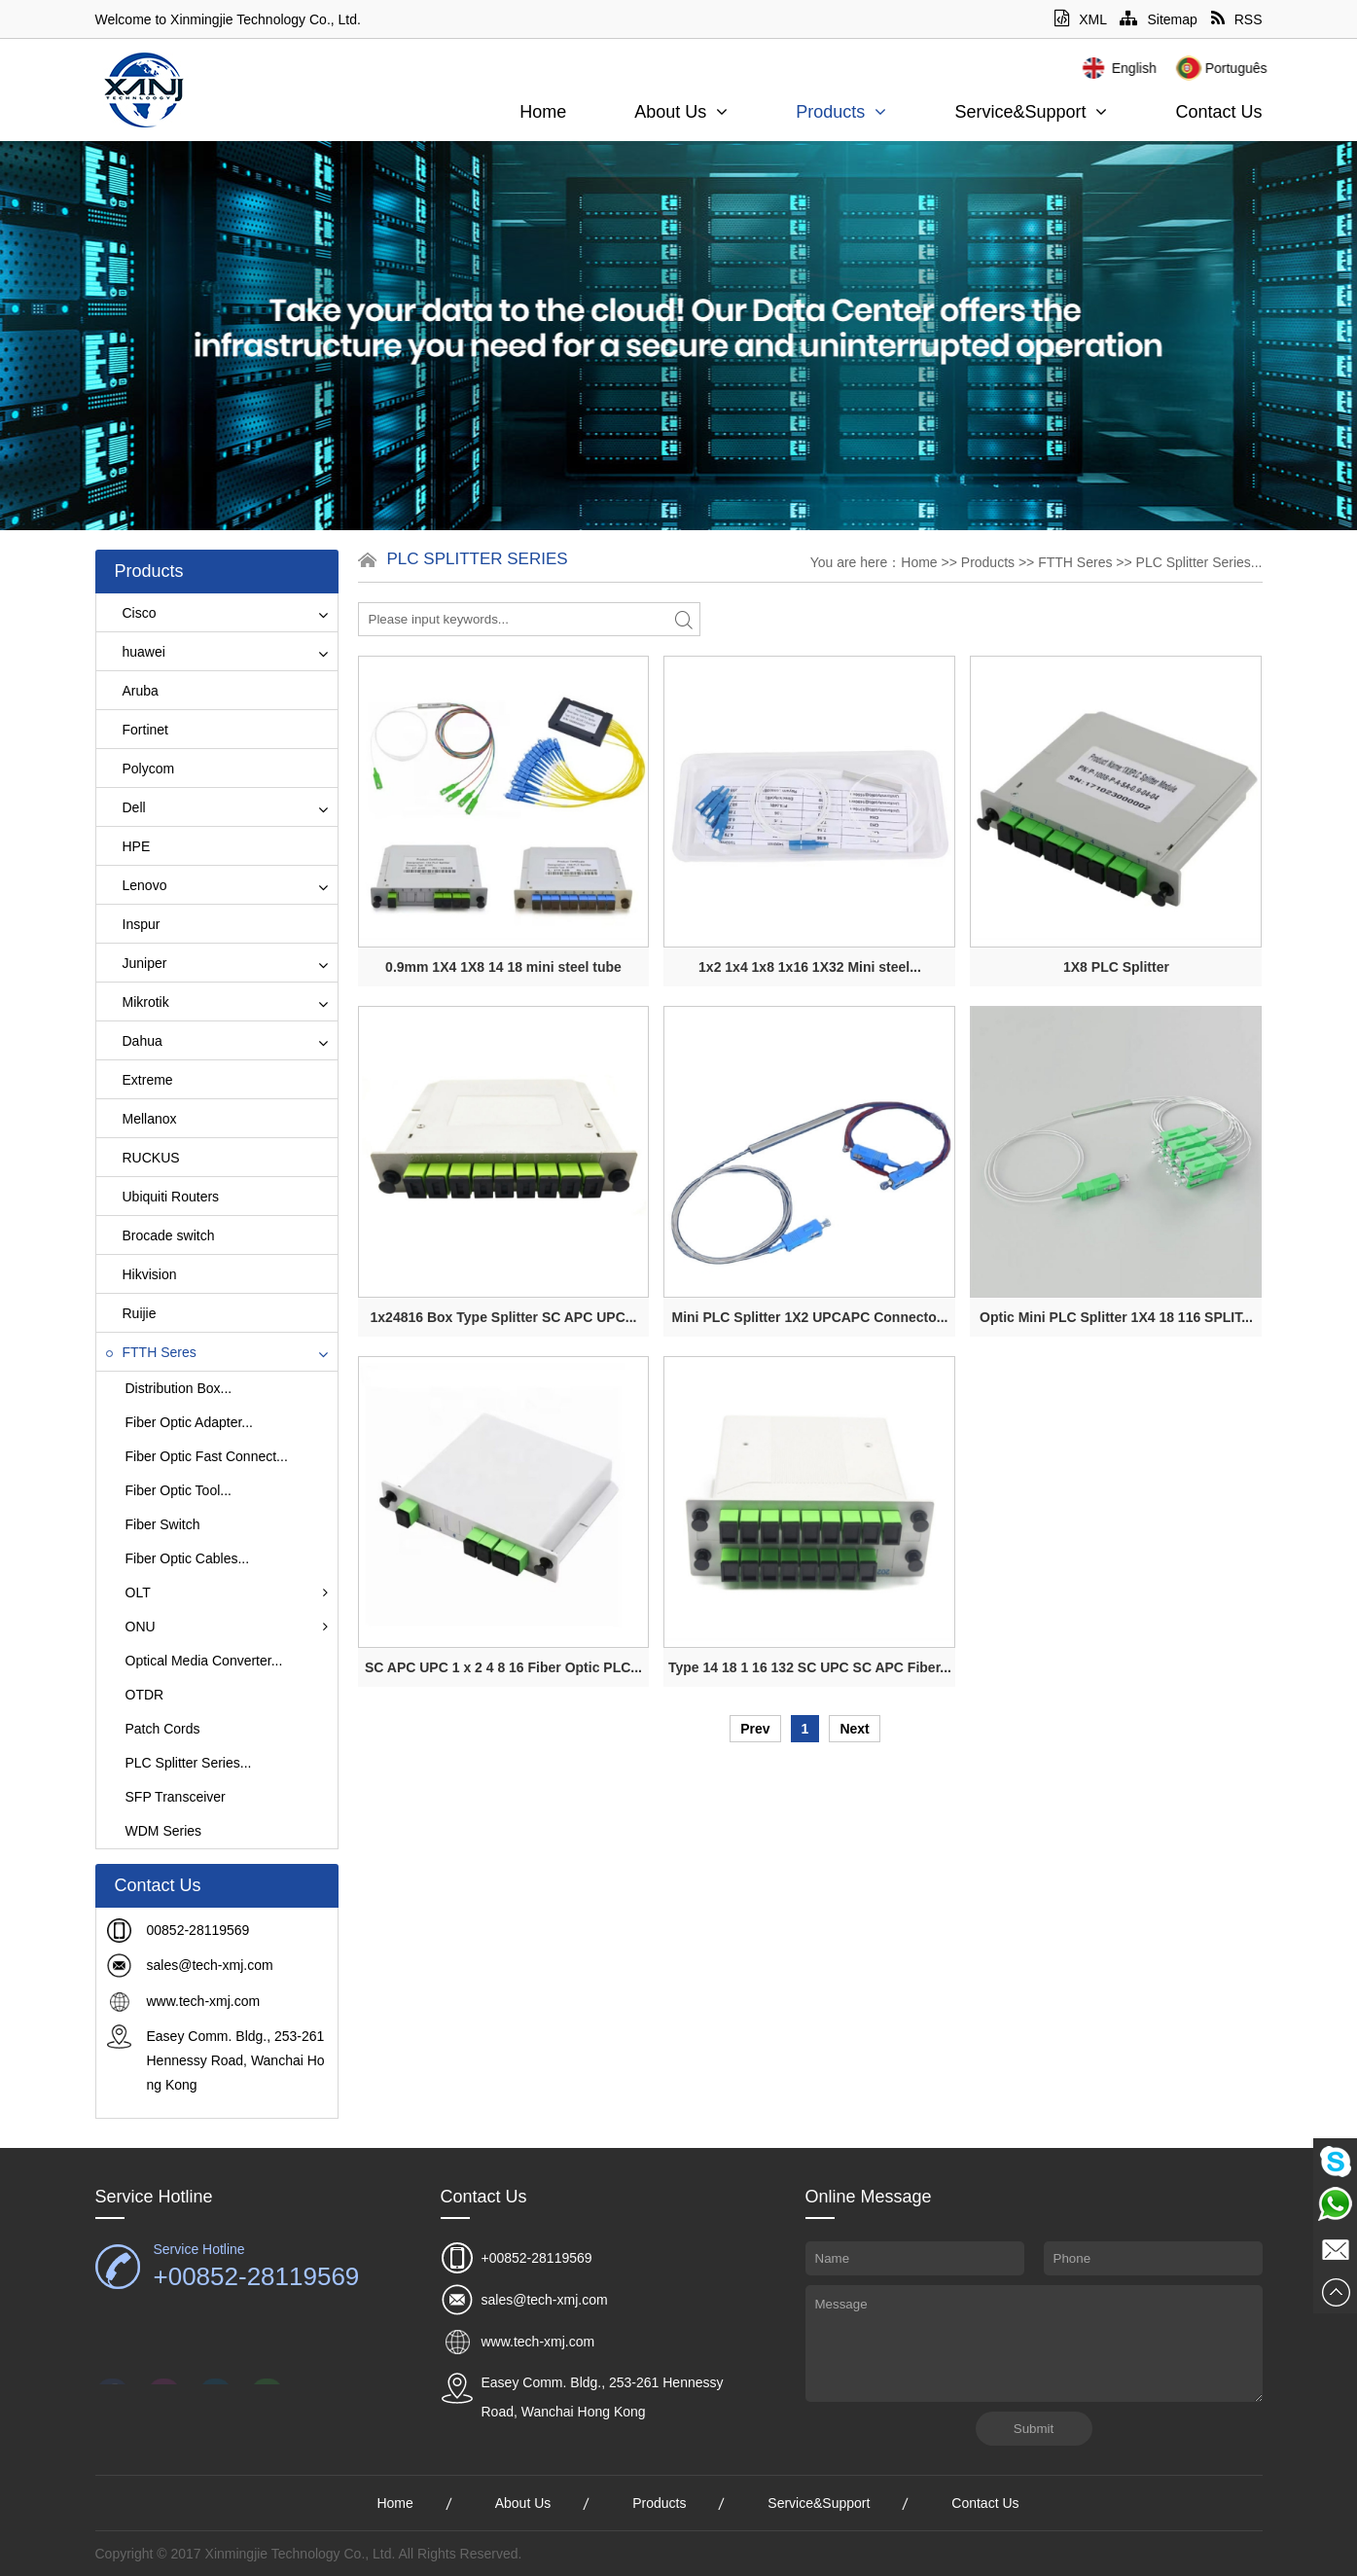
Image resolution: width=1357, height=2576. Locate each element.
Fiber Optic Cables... (187, 1558)
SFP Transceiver (175, 1797)
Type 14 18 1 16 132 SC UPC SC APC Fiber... (809, 1667)
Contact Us (1218, 112)
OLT (226, 1592)
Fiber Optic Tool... (178, 1490)
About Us (681, 112)
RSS (1237, 19)
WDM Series (163, 1831)
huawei (135, 652)
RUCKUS (143, 1157)
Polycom (140, 768)
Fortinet (137, 729)
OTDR (144, 1694)
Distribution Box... (178, 1388)
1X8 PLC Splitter (1116, 967)
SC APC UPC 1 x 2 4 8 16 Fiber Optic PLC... (503, 1667)
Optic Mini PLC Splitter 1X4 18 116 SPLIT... (1116, 1317)
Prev (754, 1728)
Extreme (139, 1080)
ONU (226, 1626)
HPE (128, 846)
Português (1287, 68)
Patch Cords (162, 1728)
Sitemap (1158, 19)
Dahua (134, 1041)
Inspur (133, 924)
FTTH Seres (151, 1352)
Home (542, 112)
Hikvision (141, 1274)
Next (854, 1728)
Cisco (131, 613)
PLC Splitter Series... (188, 1763)
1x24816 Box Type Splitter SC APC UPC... (504, 1317)
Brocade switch (160, 1235)
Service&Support (1030, 112)
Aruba (132, 690)
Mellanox (141, 1119)
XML (1080, 19)
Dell (126, 807)
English (1184, 68)
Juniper (136, 963)
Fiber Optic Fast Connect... (206, 1456)
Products (841, 112)
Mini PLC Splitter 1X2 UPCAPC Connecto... (810, 1317)
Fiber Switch (162, 1524)
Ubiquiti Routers (163, 1196)
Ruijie (131, 1313)
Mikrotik (137, 1002)
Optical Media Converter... (204, 1660)
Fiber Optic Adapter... (189, 1422)
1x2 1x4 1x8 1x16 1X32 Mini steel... (809, 967)
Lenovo (136, 885)
